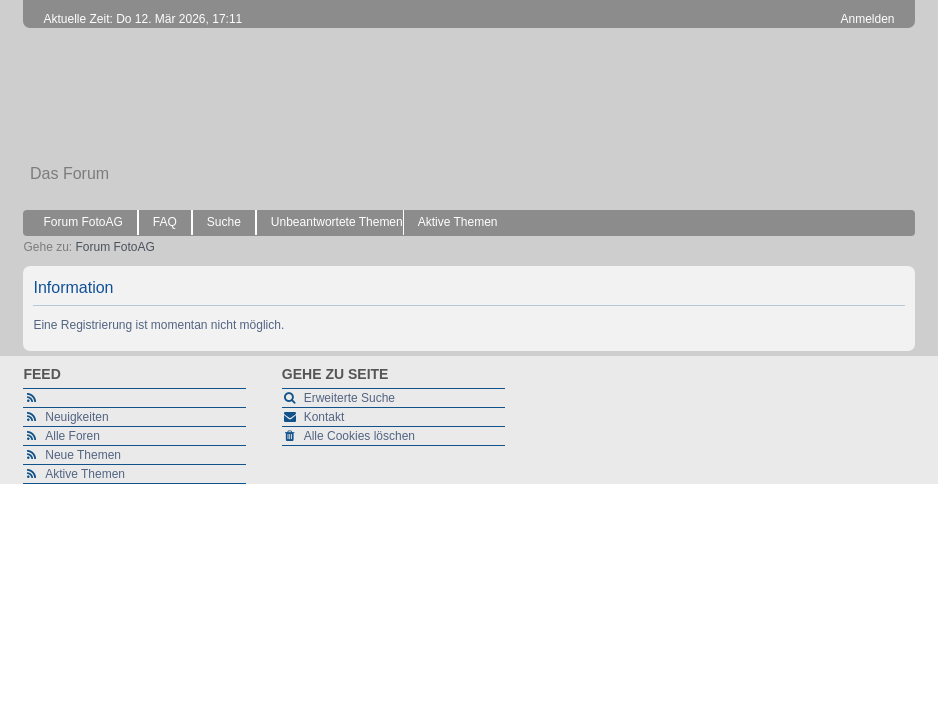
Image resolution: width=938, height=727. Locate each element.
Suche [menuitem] (224, 222)
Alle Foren (72, 436)
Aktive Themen (85, 474)
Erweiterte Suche (349, 398)
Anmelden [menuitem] (868, 19)
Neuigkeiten (76, 417)
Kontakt (324, 417)
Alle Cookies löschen (359, 436)
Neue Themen (83, 455)
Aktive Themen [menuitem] (458, 222)
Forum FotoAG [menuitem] (82, 222)
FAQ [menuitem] (165, 222)
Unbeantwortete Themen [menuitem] (337, 222)
